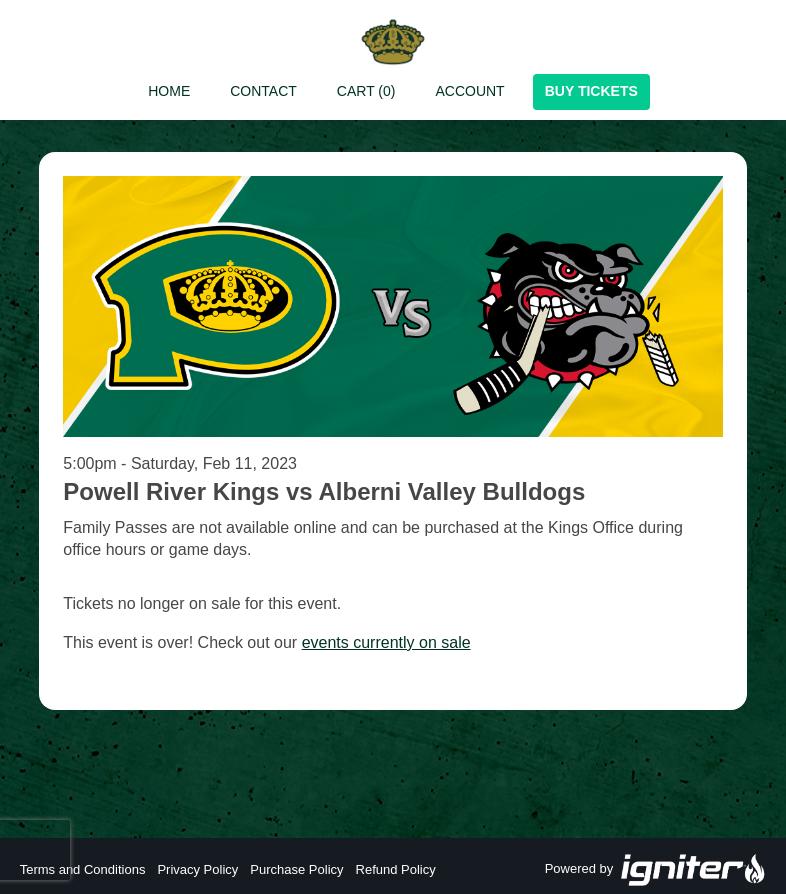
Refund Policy (396, 869)
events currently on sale (386, 642)
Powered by (656, 870)
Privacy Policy (197, 869)
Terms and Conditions (83, 869)
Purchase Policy (296, 869)
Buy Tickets (591, 91)
